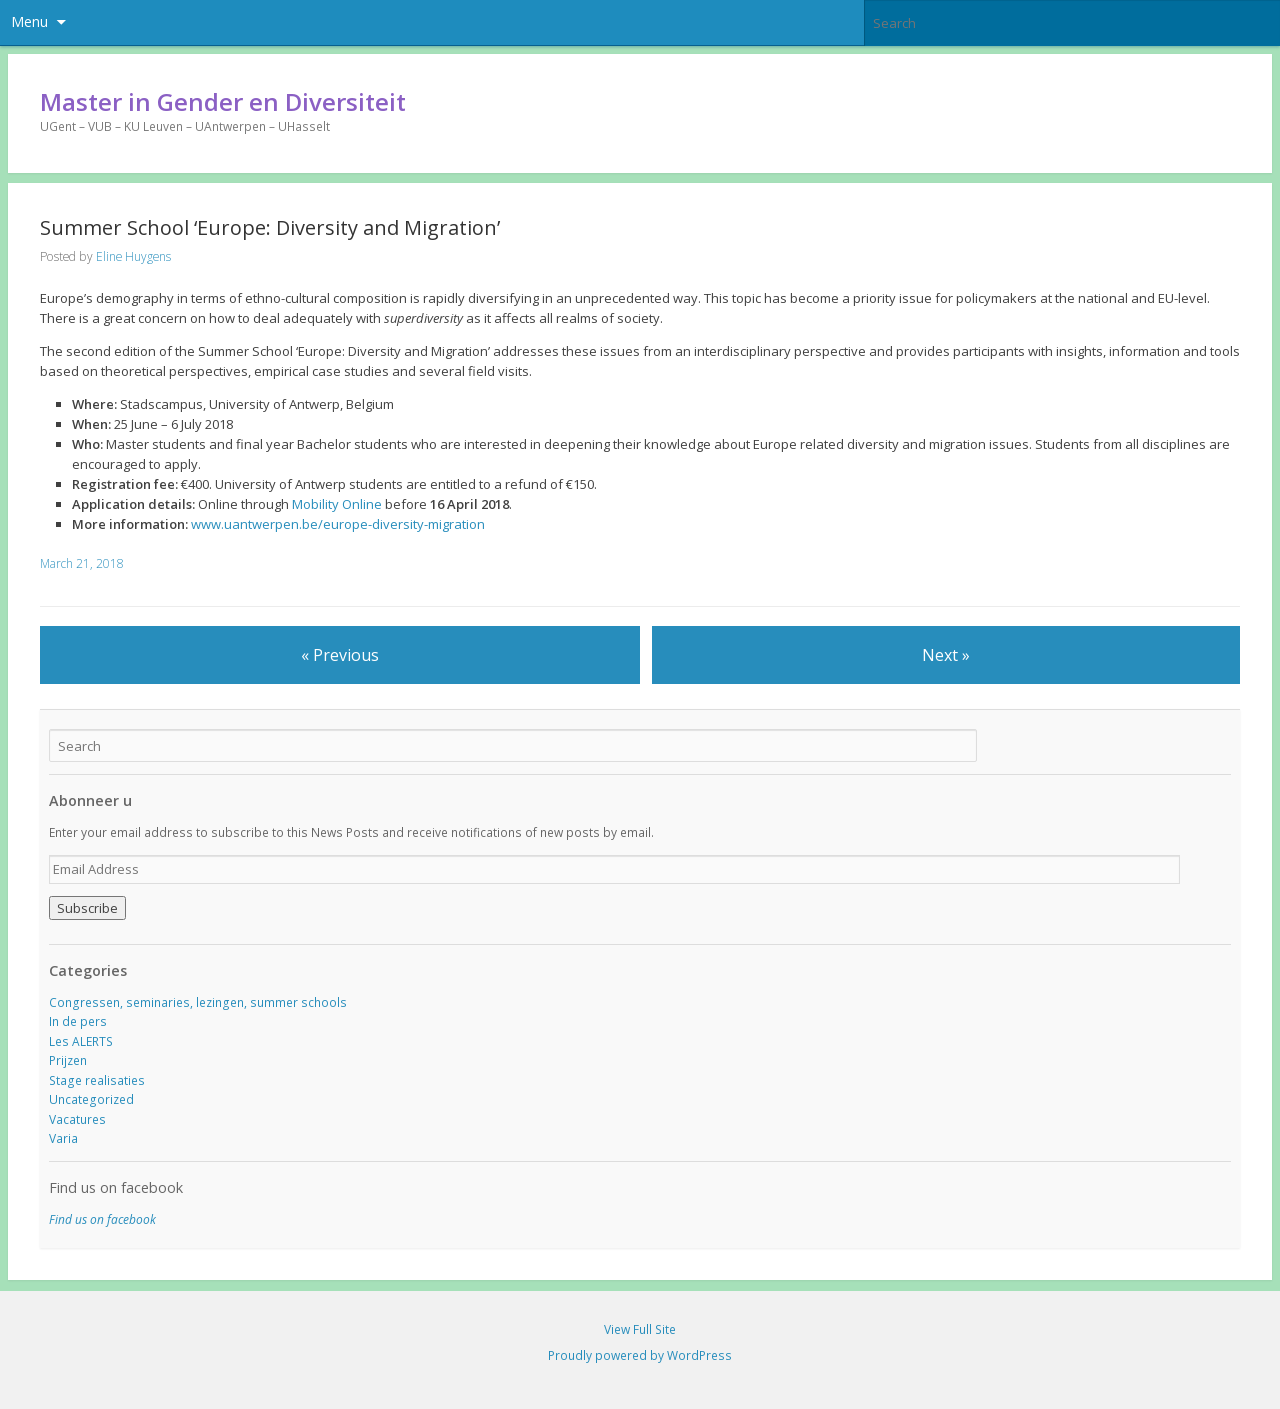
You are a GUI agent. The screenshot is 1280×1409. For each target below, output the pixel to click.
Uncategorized (91, 1099)
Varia (63, 1138)
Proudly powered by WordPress (640, 1355)
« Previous (340, 655)
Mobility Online (337, 504)
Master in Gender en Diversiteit (223, 101)
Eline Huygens (133, 256)
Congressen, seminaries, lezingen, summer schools (198, 1002)
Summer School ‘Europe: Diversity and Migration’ (270, 227)
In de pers (78, 1021)
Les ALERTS (81, 1041)
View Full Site (640, 1329)
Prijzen (68, 1060)
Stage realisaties (97, 1080)
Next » (946, 655)
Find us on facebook (116, 1187)
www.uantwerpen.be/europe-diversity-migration (338, 524)
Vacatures (77, 1119)
